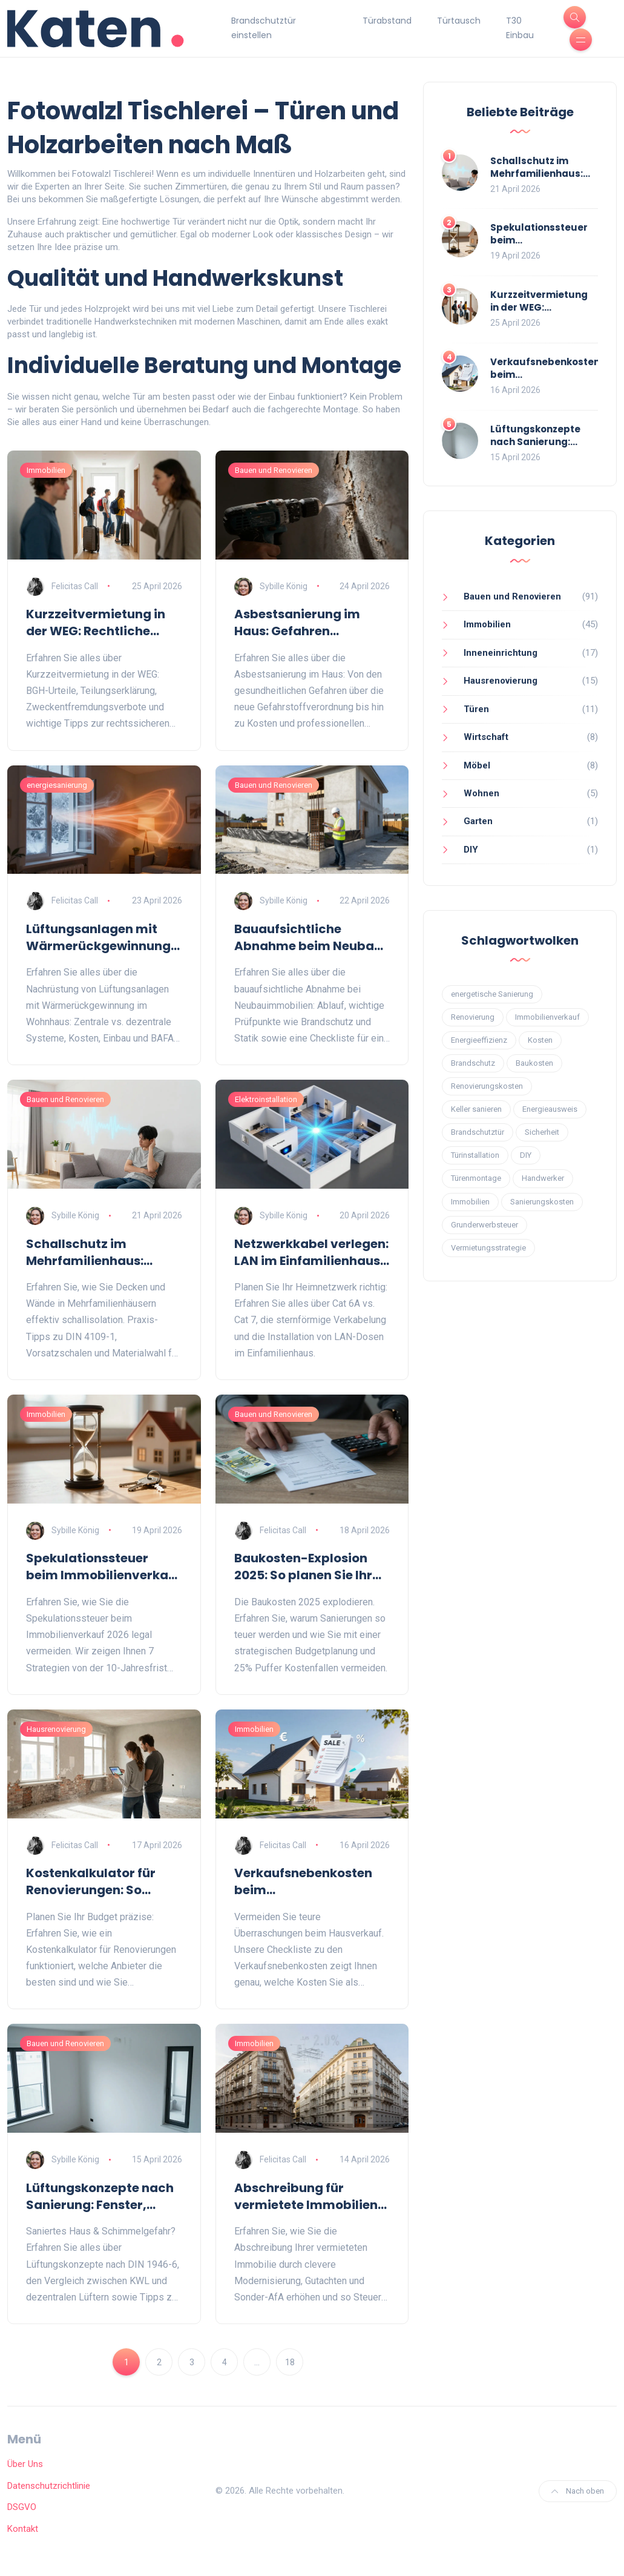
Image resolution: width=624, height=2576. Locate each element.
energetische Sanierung (492, 994)
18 (290, 2362)
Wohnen (481, 793)
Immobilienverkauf (547, 1017)
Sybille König (283, 586)
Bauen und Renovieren (273, 470)
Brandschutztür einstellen (263, 28)
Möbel (477, 765)
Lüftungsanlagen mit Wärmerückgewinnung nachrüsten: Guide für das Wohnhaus (98, 937)
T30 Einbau (520, 28)
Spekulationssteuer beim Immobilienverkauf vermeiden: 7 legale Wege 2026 (103, 1567)
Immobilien (46, 470)
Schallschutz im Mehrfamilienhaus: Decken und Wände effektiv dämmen (86, 1252)
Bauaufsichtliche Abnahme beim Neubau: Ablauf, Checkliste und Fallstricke (309, 937)
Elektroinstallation (266, 1099)
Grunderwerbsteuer (484, 1224)
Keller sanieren (476, 1109)
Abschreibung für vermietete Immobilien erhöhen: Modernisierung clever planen (312, 2196)
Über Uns (25, 2464)
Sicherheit (542, 1132)
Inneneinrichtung (500, 652)
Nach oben (577, 2490)
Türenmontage (476, 1178)
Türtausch (459, 21)
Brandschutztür (477, 1132)
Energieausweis (549, 1109)
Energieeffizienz (479, 1040)
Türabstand (387, 21)
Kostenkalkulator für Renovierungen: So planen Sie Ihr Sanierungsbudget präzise (91, 1881)
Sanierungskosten (542, 1201)
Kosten (540, 1040)
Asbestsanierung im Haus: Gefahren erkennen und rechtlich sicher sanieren (306, 622)
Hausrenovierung (56, 1729)
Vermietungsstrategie (488, 1247)
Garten (478, 821)
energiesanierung (57, 785)
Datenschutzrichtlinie (48, 2485)
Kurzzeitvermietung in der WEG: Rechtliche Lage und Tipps (95, 622)
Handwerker (543, 1178)
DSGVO (21, 2507)
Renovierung (472, 1017)
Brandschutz (473, 1063)
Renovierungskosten (487, 1086)
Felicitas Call (74, 586)
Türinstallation (475, 1155)
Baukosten (534, 1063)
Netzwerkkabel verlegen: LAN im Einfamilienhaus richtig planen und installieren (311, 1252)
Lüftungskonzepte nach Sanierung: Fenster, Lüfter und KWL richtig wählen (100, 2196)
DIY (471, 849)
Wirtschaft (486, 737)
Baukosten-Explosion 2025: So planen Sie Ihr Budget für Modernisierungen (303, 1567)
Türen (476, 709)
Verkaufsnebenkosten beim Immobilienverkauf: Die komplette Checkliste (306, 1881)
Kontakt (22, 2528)
